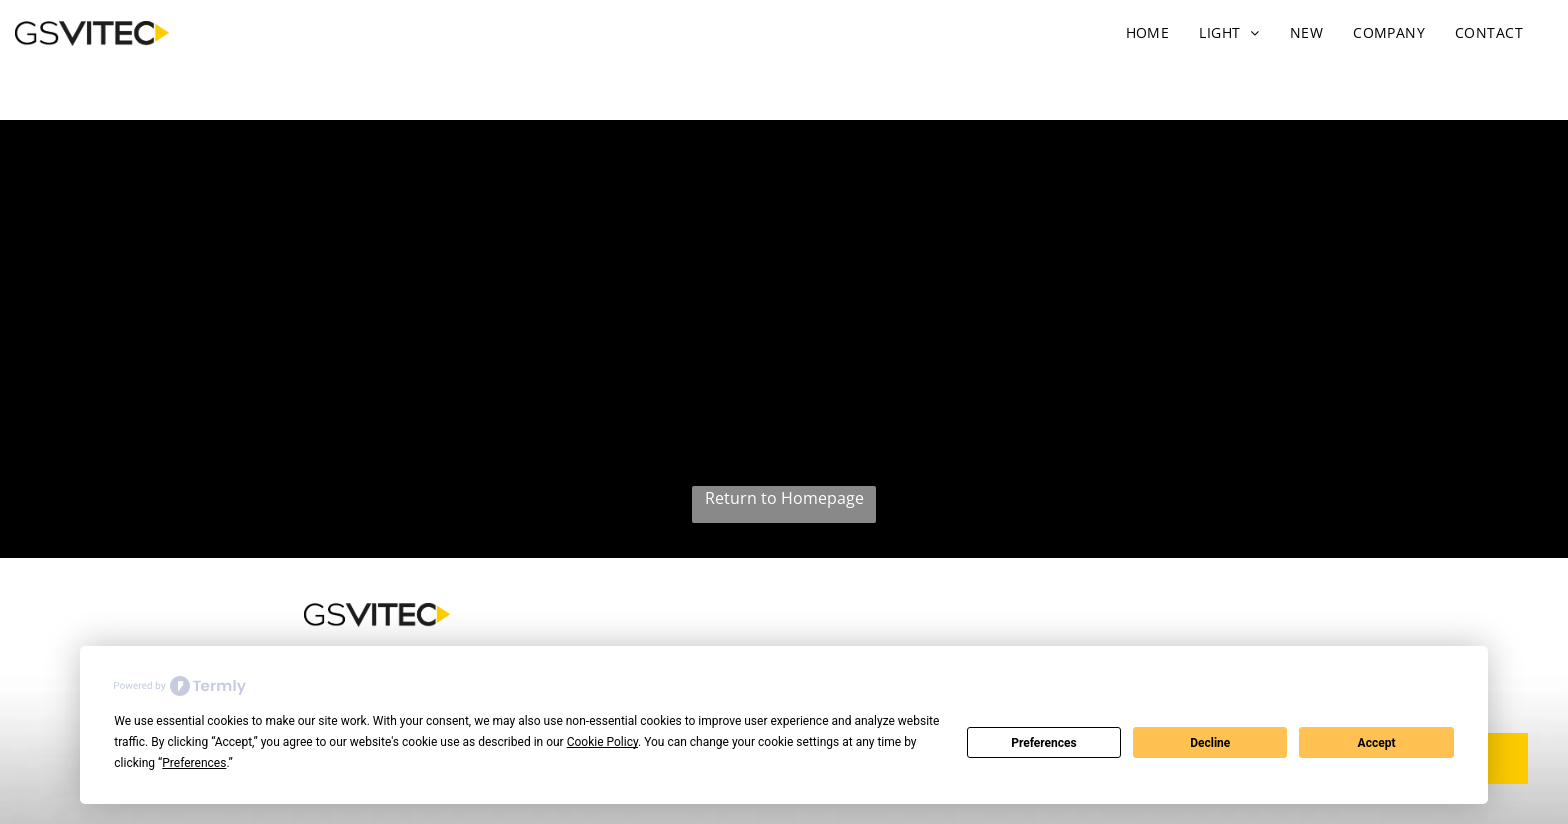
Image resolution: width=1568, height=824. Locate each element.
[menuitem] (1148, 32)
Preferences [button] (194, 763)
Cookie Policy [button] (602, 742)
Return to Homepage (784, 498)
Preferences (1044, 743)
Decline (1210, 743)
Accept (1377, 743)
